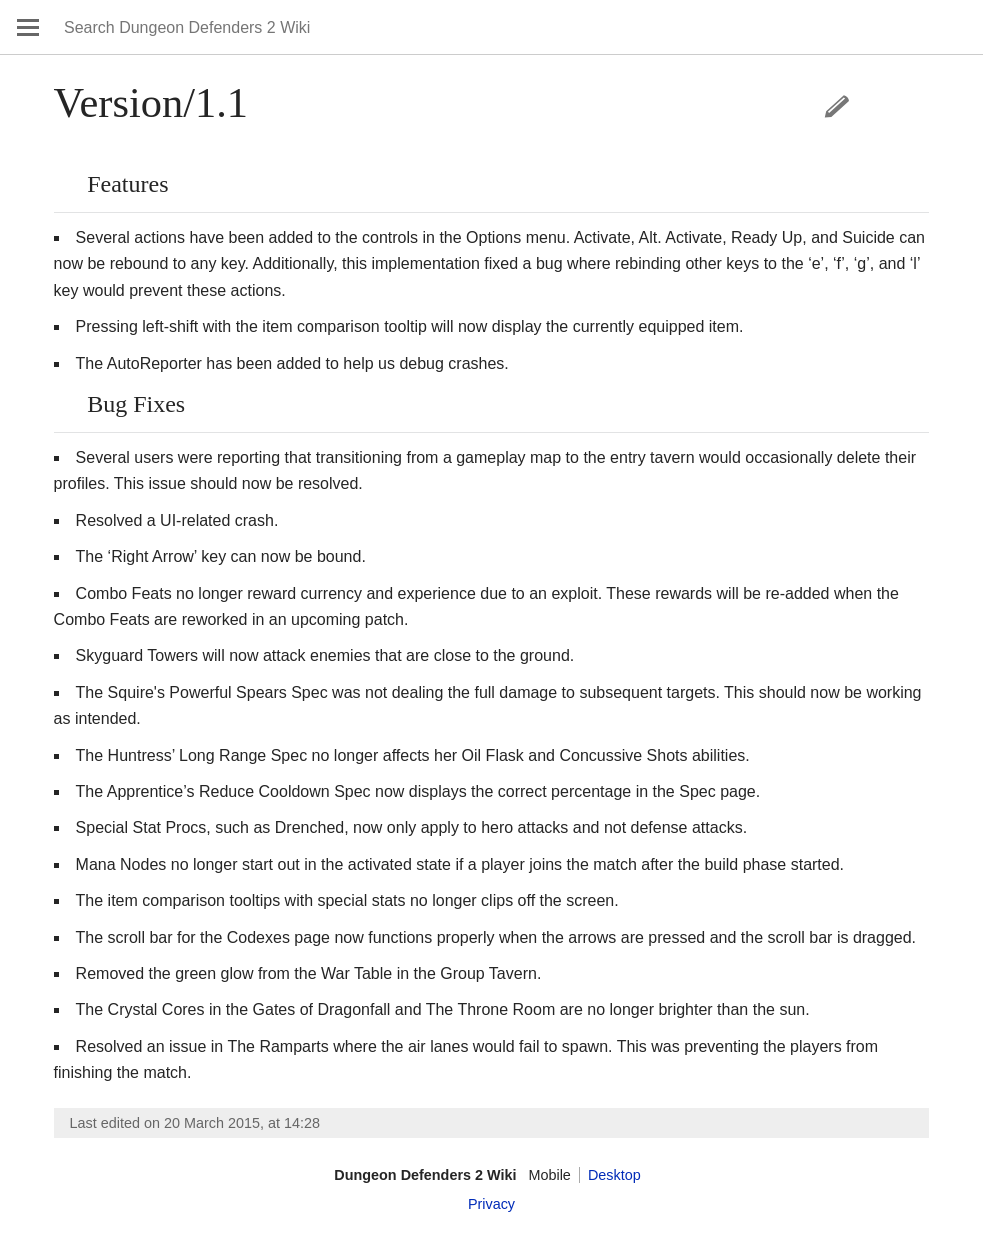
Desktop (614, 1175)
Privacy (491, 1204)
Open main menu (28, 27)
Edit (837, 106)
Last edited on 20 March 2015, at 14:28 (195, 1123)
